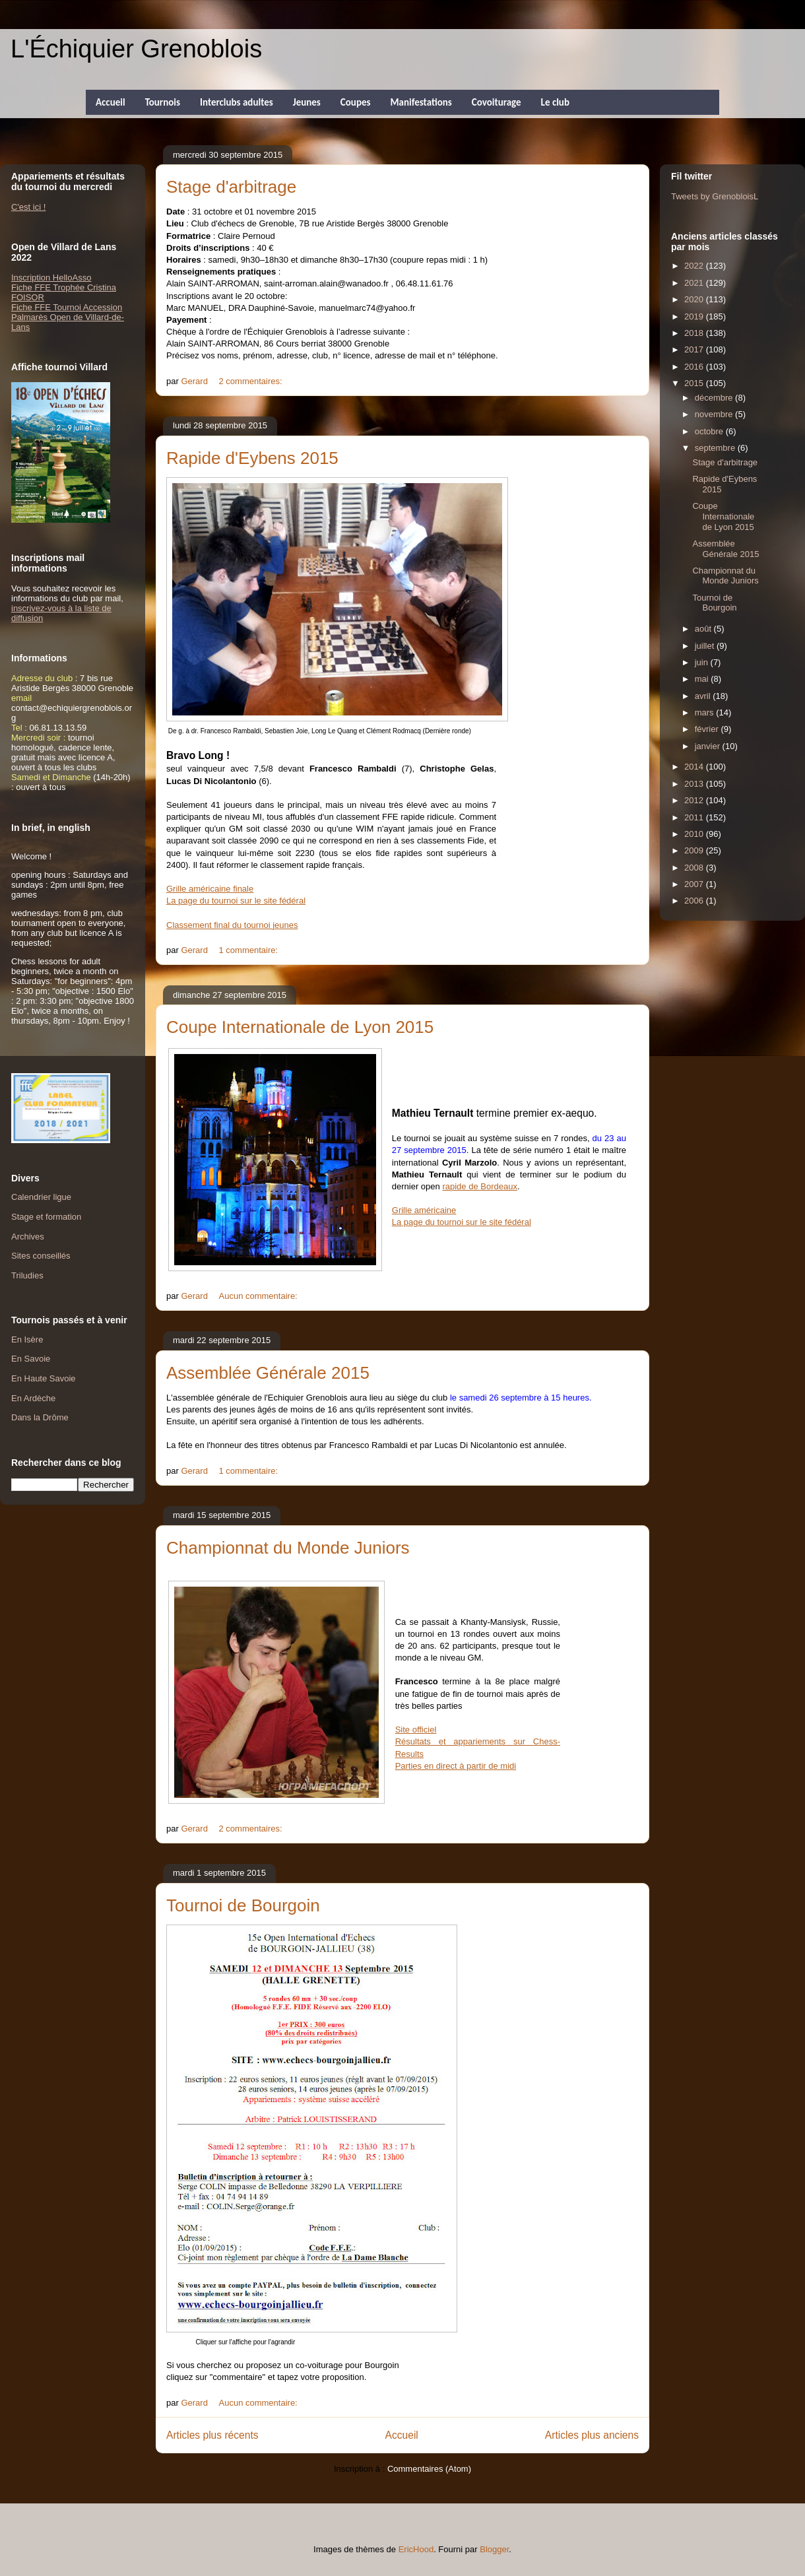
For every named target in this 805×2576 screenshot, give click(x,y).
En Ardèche (33, 1398)
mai (703, 679)
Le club (555, 102)
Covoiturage (496, 102)
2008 (695, 868)
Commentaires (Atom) (429, 2469)
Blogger (494, 2549)
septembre (716, 448)
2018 (695, 333)
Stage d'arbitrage (231, 187)
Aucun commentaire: (259, 1296)
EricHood (416, 2549)
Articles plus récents (212, 2435)
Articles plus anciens (592, 2435)
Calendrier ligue (41, 1197)
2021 (695, 283)
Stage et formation (46, 1217)
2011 (695, 817)
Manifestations (420, 102)
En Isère (27, 1339)
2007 (695, 884)
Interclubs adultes (236, 102)
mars (706, 712)
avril (704, 696)
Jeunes (307, 102)
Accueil (110, 102)
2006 (695, 901)
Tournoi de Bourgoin (243, 1905)
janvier (709, 746)
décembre (715, 398)
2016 (695, 367)
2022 (695, 266)
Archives (27, 1236)
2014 (695, 767)
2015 (695, 383)
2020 (695, 299)
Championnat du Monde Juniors (288, 1548)
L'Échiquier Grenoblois (136, 49)
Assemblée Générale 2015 (268, 1373)
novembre (715, 414)
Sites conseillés (41, 1256)
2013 (695, 784)
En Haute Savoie (43, 1378)
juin (703, 662)
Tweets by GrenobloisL (714, 196)
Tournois (162, 102)
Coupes (355, 102)
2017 (695, 349)
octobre (710, 431)
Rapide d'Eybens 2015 (252, 458)
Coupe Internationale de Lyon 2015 (300, 1027)
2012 (695, 800)
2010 (695, 834)
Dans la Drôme (40, 1417)
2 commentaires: (252, 381)
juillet (706, 646)
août (704, 629)
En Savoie (30, 1359)
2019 (695, 316)
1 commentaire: (249, 950)
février (708, 729)
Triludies (27, 1275)
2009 (695, 850)
